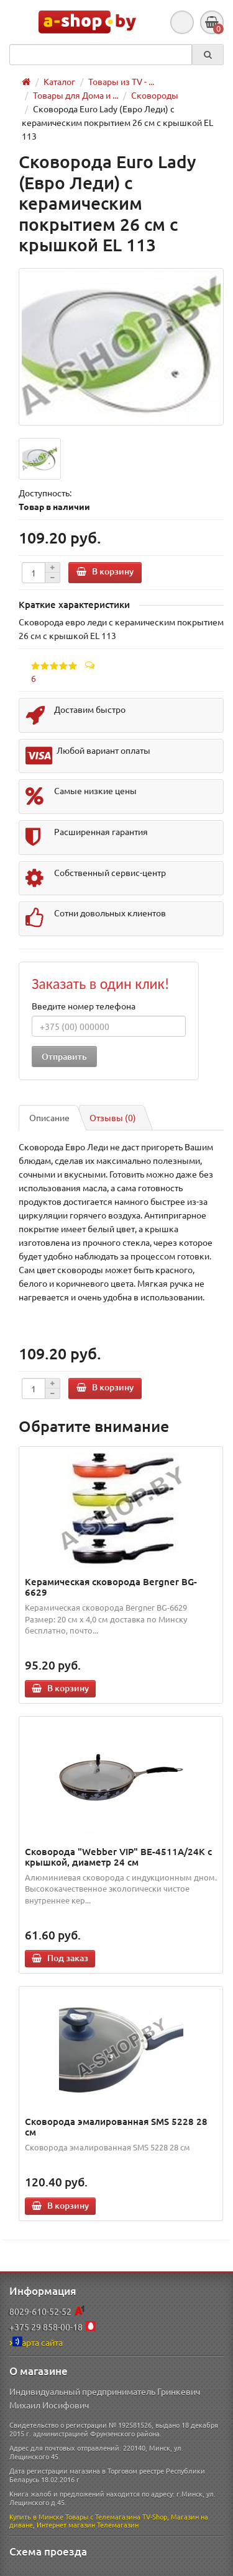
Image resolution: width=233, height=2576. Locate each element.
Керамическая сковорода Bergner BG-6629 (111, 1586)
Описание (49, 1117)
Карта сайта (36, 2342)
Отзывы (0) (112, 1117)
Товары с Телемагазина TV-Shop (116, 2516)
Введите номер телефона (83, 1005)
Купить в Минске (36, 2516)
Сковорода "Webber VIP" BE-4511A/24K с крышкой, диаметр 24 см (118, 1856)
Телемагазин (118, 2524)
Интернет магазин (66, 2524)
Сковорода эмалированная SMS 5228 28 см (116, 2126)
